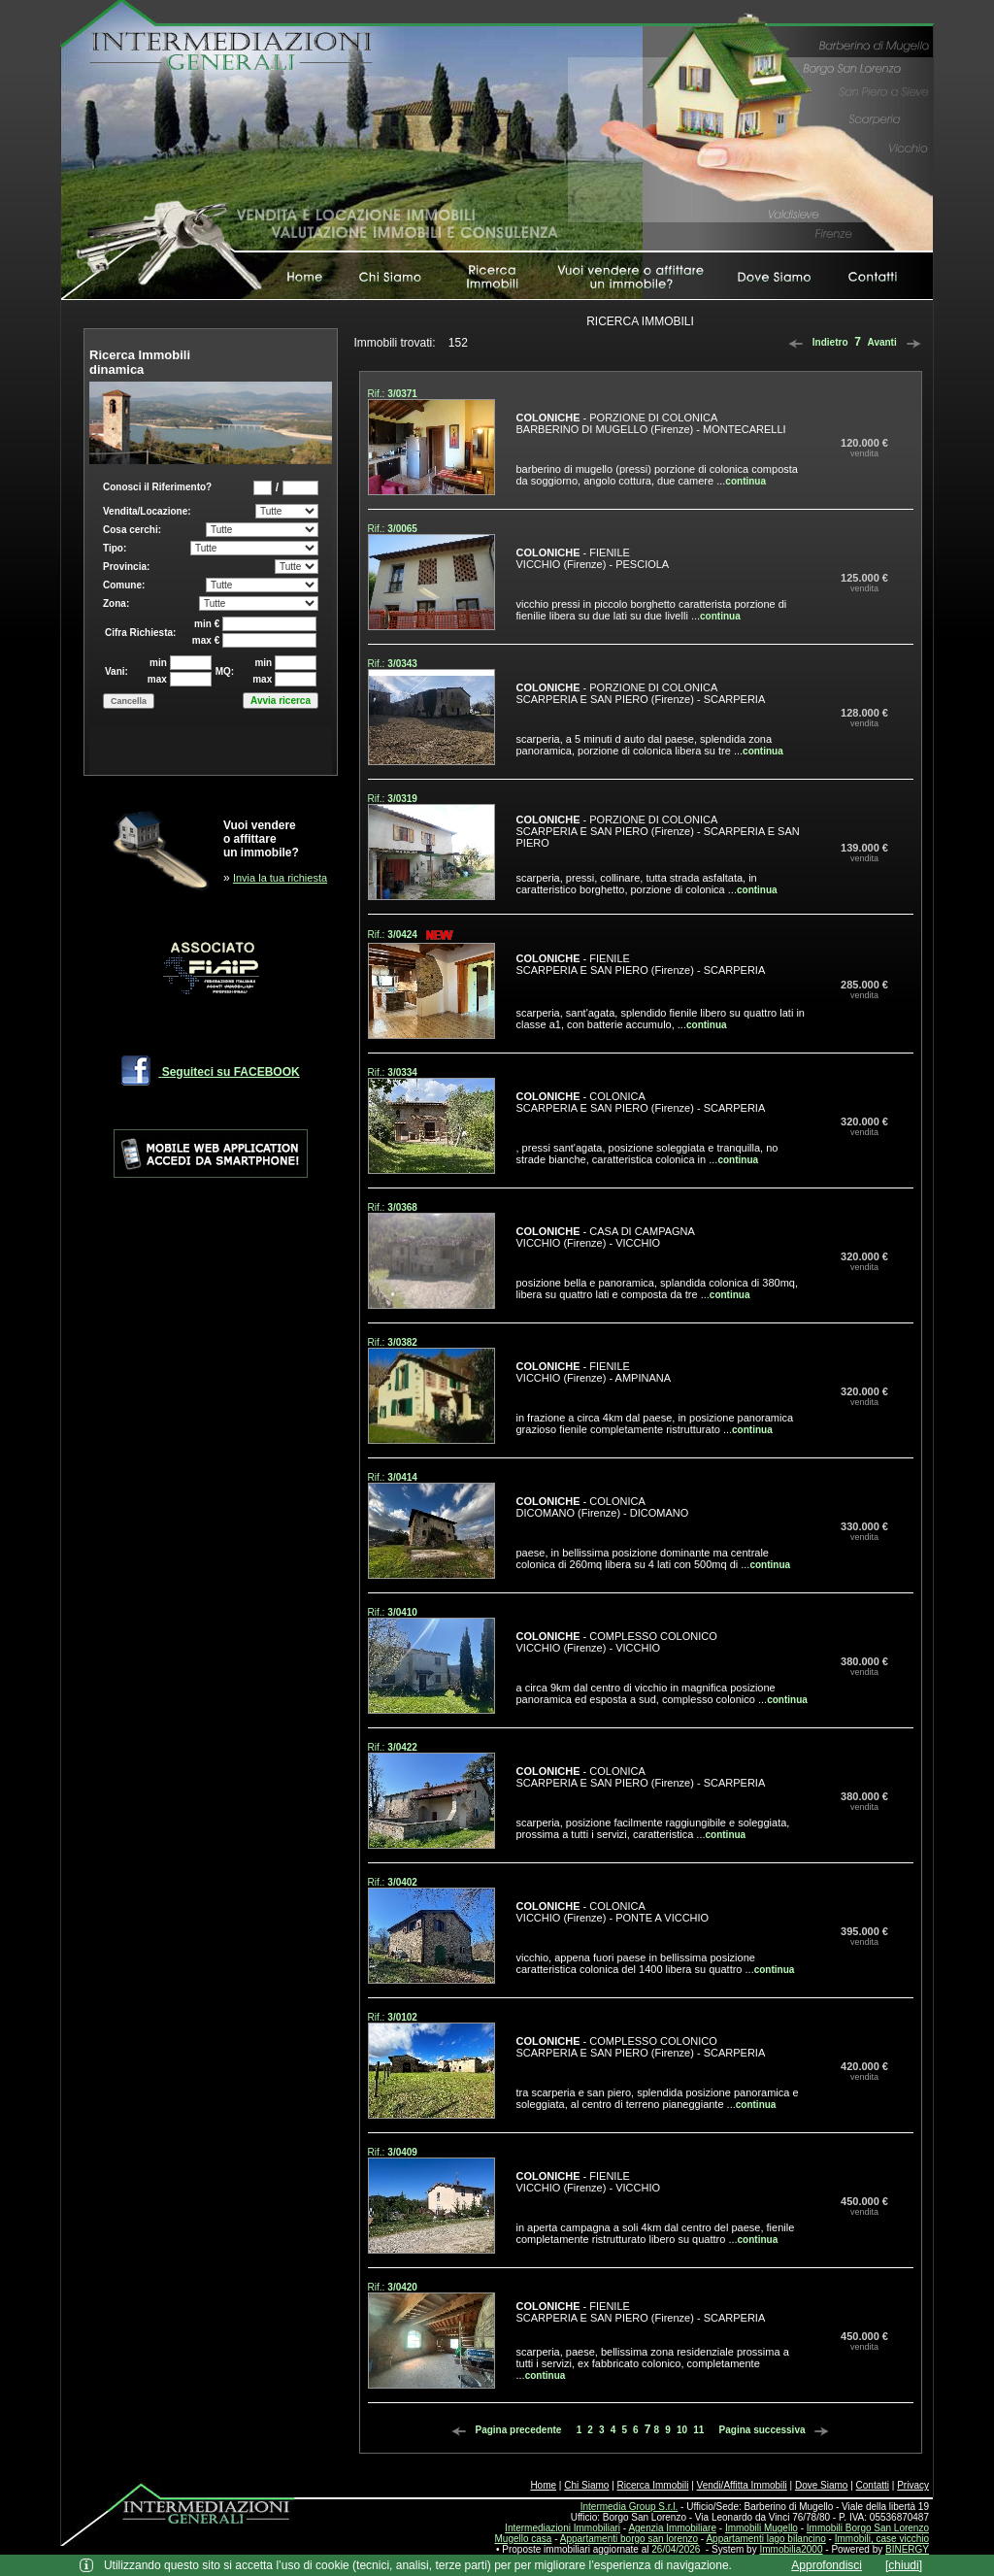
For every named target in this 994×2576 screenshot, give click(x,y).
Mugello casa (523, 2538)
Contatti (872, 2485)
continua (745, 481)
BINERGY (907, 2549)
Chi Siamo (586, 2485)
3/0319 (402, 798)
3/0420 (402, 2287)
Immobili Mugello (761, 2528)
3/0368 (402, 1207)
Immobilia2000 (790, 2549)
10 (682, 2430)
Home (543, 2485)
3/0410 (402, 1612)
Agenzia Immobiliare (672, 2528)
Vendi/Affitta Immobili (742, 2485)
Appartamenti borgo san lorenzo (629, 2538)
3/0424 (402, 934)
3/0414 (402, 1477)
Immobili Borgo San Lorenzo (868, 2528)
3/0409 (402, 2152)
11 (698, 2430)
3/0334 (402, 1072)
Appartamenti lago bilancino (765, 2538)
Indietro (814, 342)
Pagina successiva (777, 2430)
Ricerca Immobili (653, 2485)
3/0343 (402, 663)
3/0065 (402, 528)
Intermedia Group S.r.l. (629, 2506)
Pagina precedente (504, 2430)
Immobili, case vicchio (882, 2538)
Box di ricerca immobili (210, 619)
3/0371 (402, 393)
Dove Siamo (821, 2485)
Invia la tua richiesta (280, 878)
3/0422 (402, 1747)
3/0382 (402, 1342)
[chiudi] (903, 2565)
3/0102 (402, 2017)
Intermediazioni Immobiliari (562, 2528)
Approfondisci (826, 2565)
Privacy (913, 2485)
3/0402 (402, 1882)
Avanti (897, 342)
